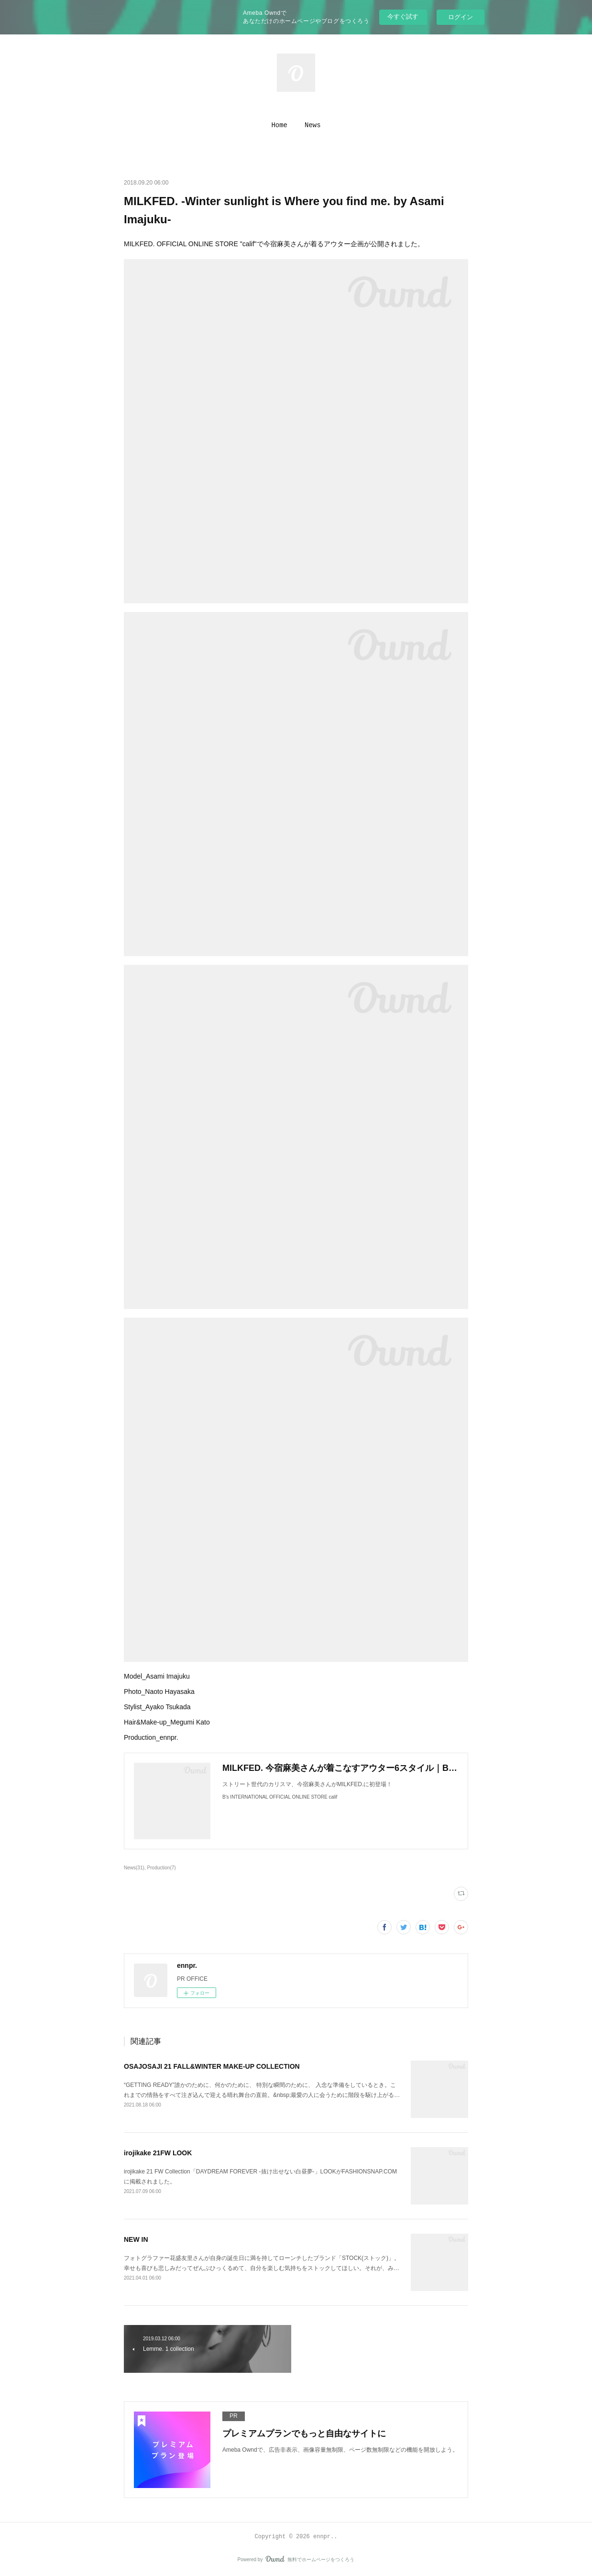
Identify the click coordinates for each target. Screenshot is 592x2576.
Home (279, 125)
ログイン (460, 17)
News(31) (134, 1867)
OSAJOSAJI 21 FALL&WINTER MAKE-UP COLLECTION (212, 2066)
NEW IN (136, 2239)
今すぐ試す (402, 16)
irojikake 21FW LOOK (158, 2153)
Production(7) (161, 1867)
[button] (279, 125)
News (313, 125)
